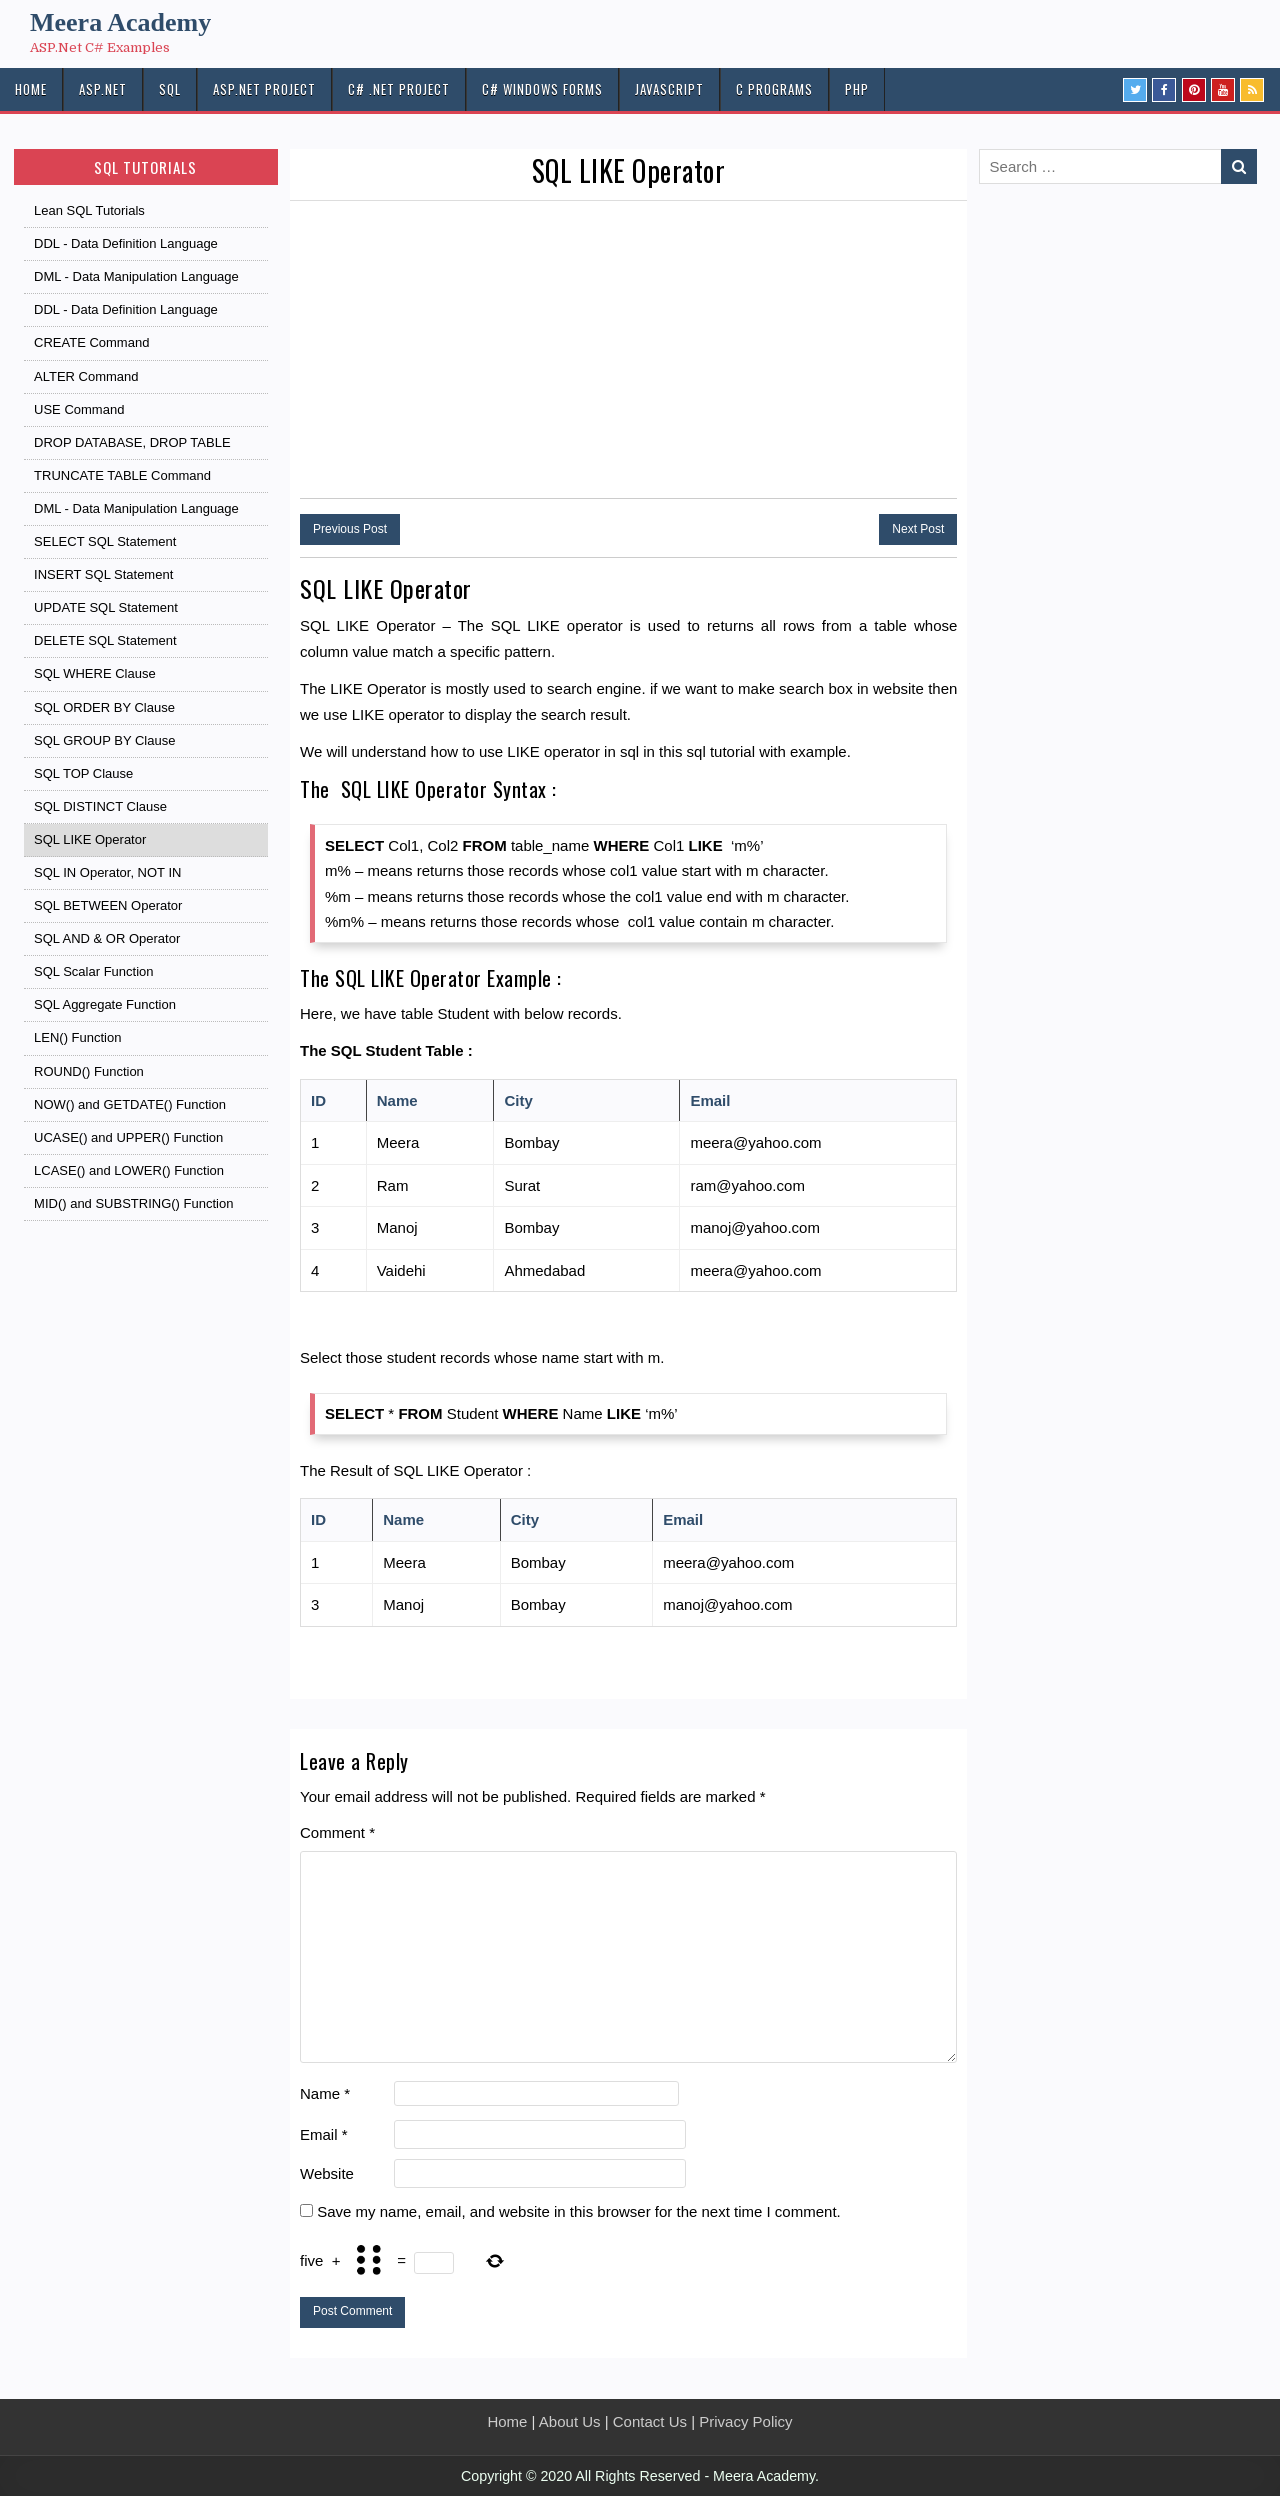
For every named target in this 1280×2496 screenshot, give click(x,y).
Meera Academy (120, 22)
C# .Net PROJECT (399, 89)
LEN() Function (77, 1037)
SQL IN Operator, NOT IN (107, 872)
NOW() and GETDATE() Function (130, 1104)
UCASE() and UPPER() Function (128, 1137)
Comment (337, 1832)
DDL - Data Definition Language (126, 243)
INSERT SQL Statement (103, 574)
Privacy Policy (745, 2421)
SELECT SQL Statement (105, 541)
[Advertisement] (628, 351)
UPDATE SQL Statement (106, 607)
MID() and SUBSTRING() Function (133, 1203)
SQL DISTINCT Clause (100, 806)
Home (507, 2421)
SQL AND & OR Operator (107, 938)
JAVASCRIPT (669, 89)
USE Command (79, 409)
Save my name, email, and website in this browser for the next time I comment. (579, 2211)
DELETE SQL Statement (105, 640)
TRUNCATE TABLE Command (122, 475)
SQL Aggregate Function (105, 1004)
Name (325, 2093)
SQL (170, 89)
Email (324, 2134)
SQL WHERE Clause (95, 673)
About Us (570, 2421)
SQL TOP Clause (83, 773)
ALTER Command (86, 376)
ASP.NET (103, 89)
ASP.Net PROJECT (264, 89)
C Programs (774, 89)
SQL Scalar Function (93, 971)
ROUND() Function (89, 1071)
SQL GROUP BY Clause (104, 740)
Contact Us (650, 2421)
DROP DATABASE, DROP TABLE (132, 442)
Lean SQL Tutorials (89, 210)
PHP (857, 89)
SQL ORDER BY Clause (104, 707)
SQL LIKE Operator (629, 170)
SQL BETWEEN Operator (108, 905)
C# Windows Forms (542, 89)
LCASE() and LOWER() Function (129, 1170)
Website (327, 2173)
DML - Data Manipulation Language (136, 276)
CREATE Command (91, 342)
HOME (31, 89)
